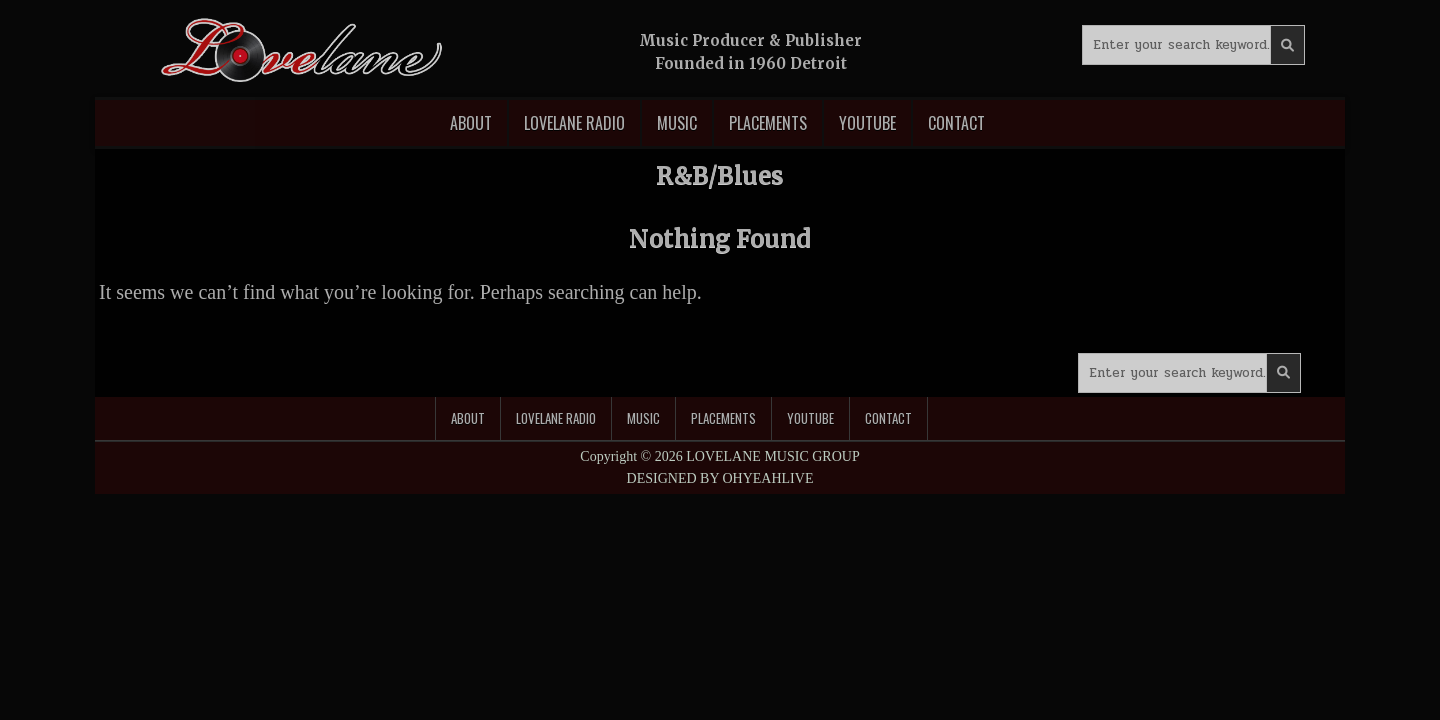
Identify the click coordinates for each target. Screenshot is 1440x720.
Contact (956, 123)
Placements (768, 123)
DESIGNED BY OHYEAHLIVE (720, 478)
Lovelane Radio (574, 123)
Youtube (867, 123)
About (471, 123)
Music (677, 123)
